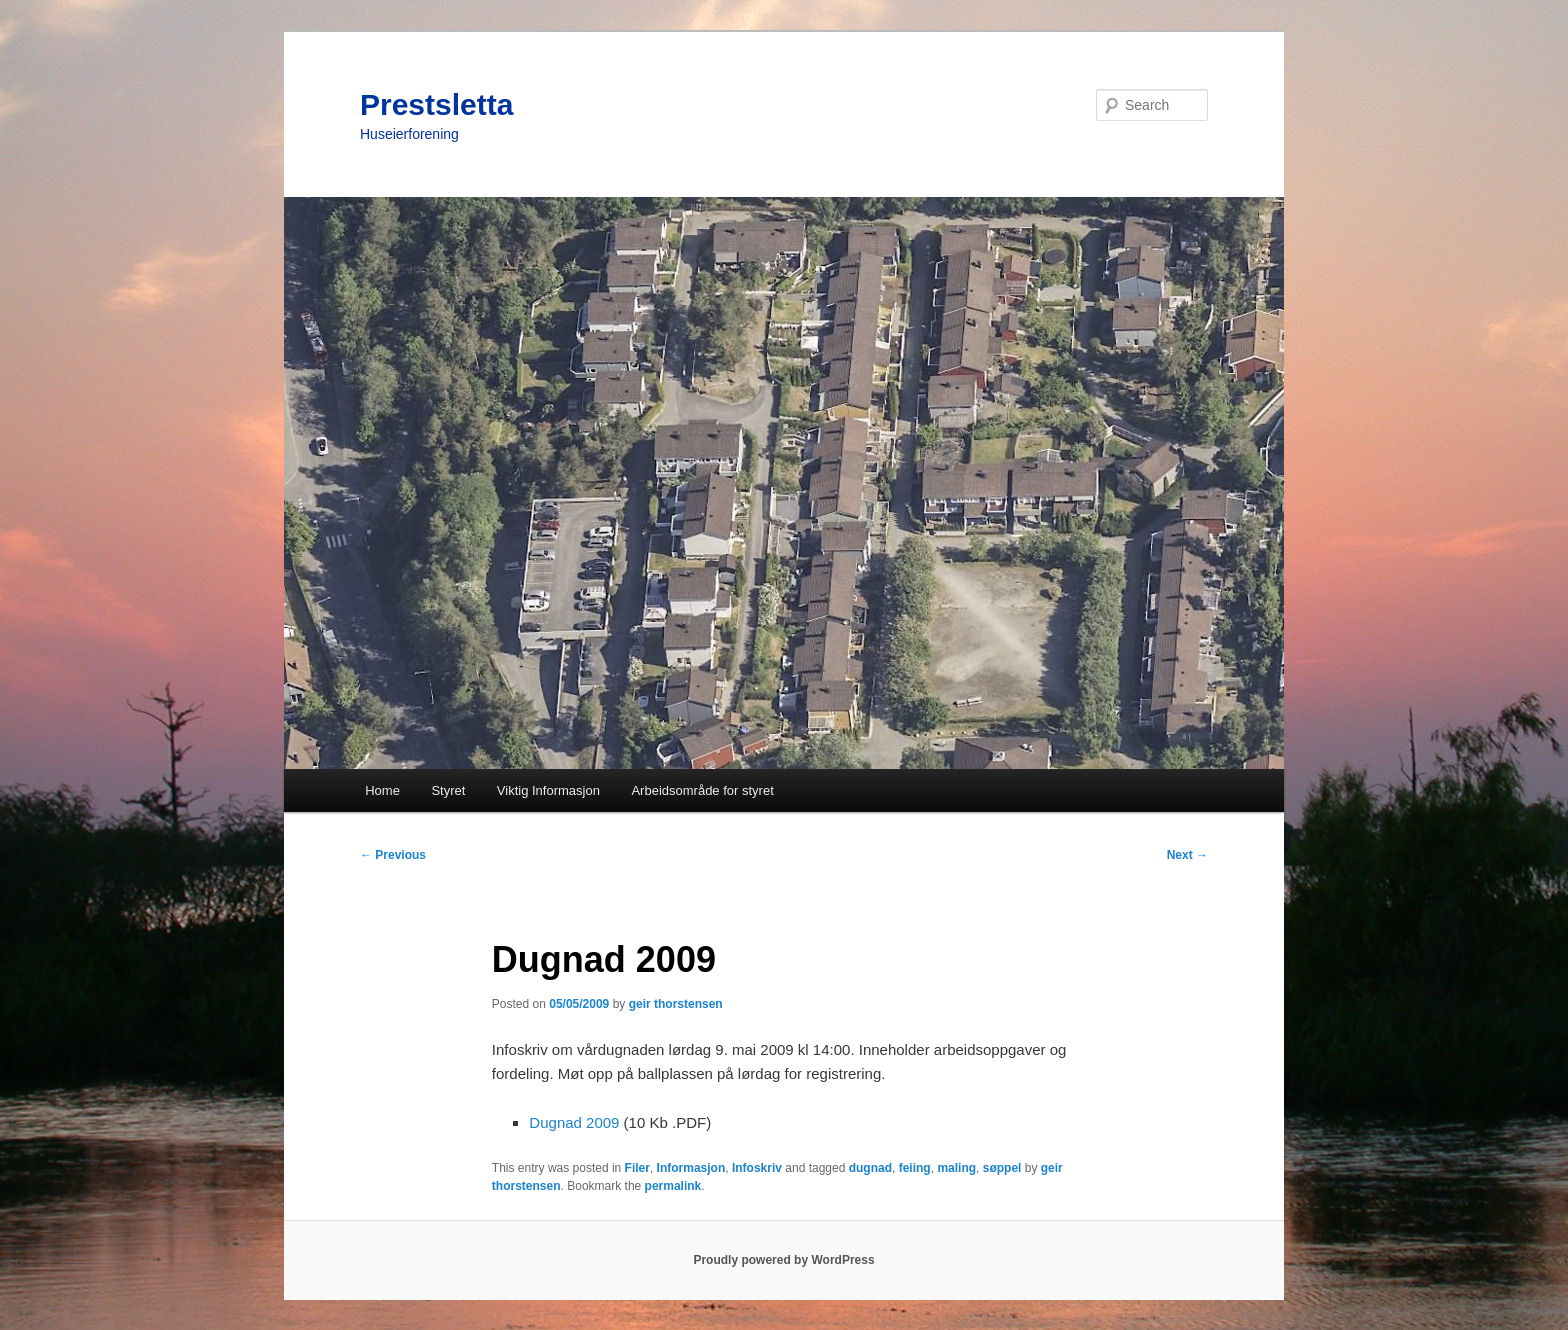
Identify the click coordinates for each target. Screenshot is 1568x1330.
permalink (673, 1186)
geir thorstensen (676, 1004)
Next (1187, 855)
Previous (393, 855)
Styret (448, 790)
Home (382, 790)
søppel (1002, 1168)
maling (956, 1168)
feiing (915, 1168)
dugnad (870, 1168)
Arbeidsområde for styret (702, 790)
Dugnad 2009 (574, 1122)
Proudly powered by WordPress (783, 1260)
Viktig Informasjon (548, 790)
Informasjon (691, 1168)
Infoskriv (757, 1168)
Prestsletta (436, 104)
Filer (637, 1168)
